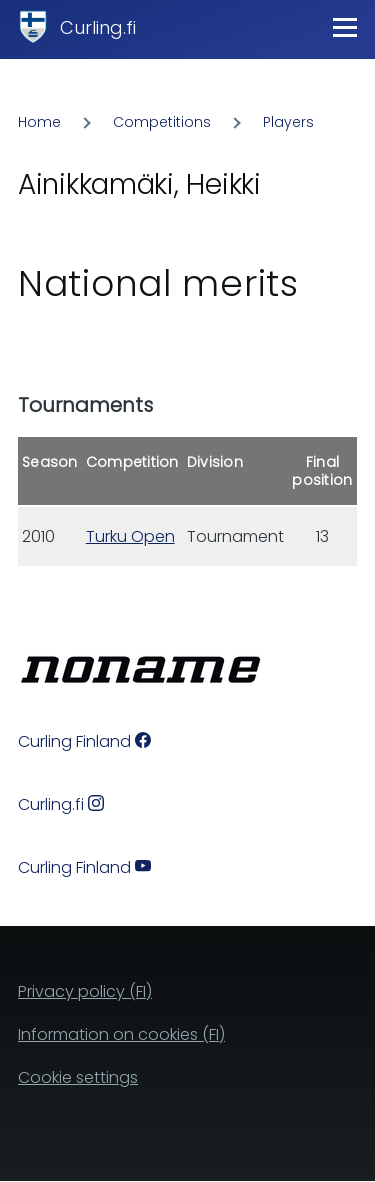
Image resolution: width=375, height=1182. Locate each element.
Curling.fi (98, 27)
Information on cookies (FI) (121, 1034)
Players (288, 122)
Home (39, 122)
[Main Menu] (345, 27)
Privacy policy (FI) (85, 991)
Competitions (162, 122)
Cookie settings (78, 1077)
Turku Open (130, 536)
